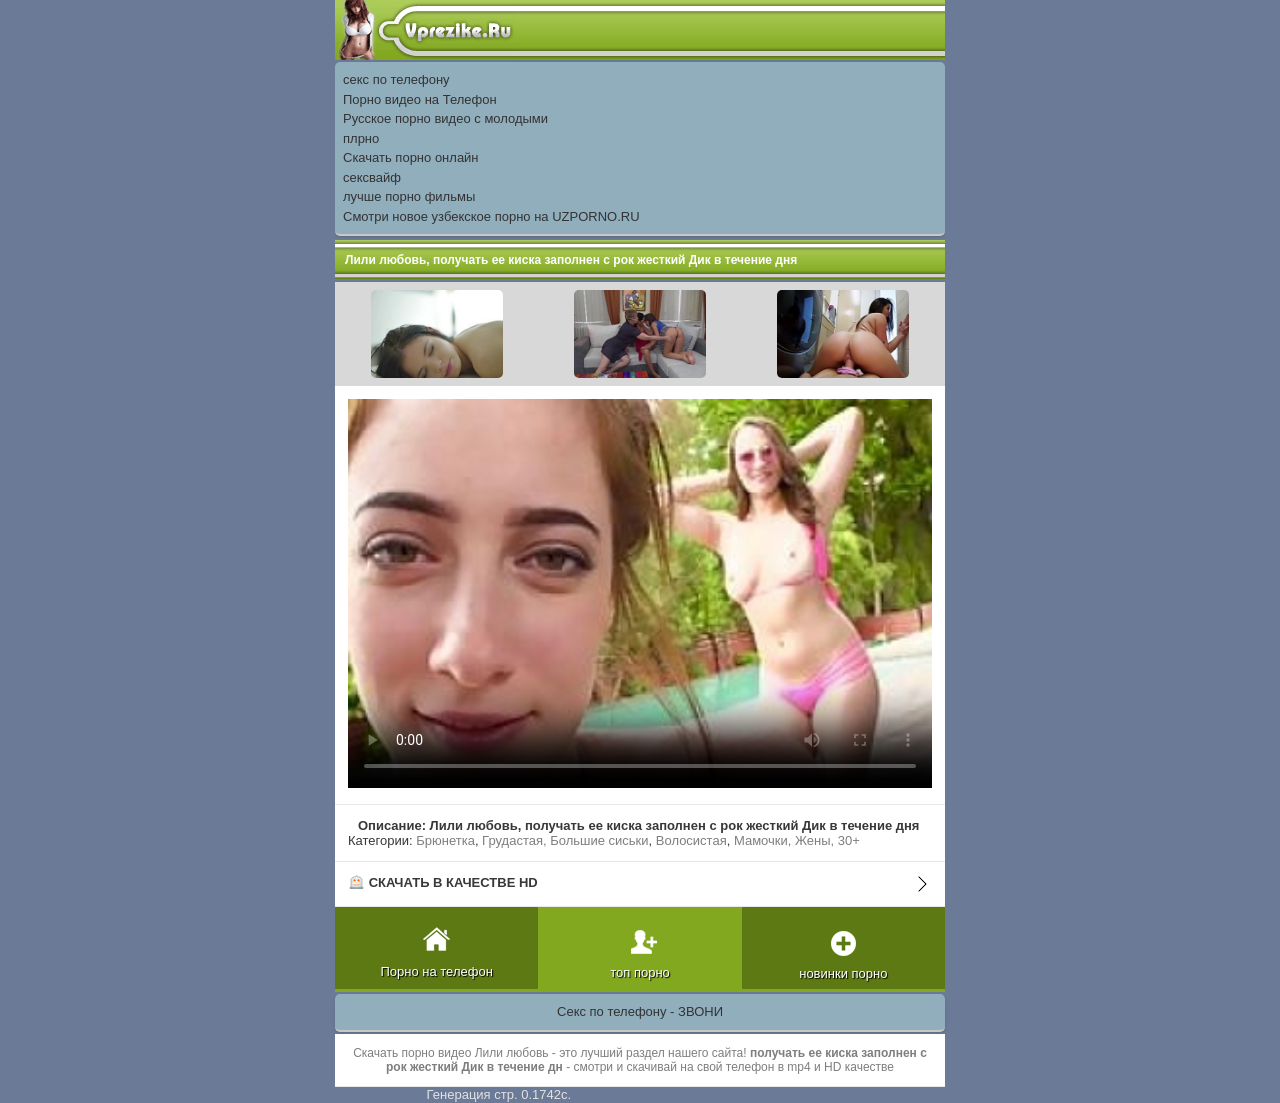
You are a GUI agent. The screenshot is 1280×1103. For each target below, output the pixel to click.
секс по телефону (396, 79)
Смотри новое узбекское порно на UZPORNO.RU (491, 216)
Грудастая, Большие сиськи (565, 840)
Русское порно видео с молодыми (445, 118)
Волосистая (691, 840)
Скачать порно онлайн (411, 157)
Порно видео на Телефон (420, 99)
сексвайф (372, 177)
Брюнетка (445, 840)
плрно (361, 138)
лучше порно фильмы (409, 196)
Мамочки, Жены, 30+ (797, 840)
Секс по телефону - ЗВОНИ (640, 1011)
